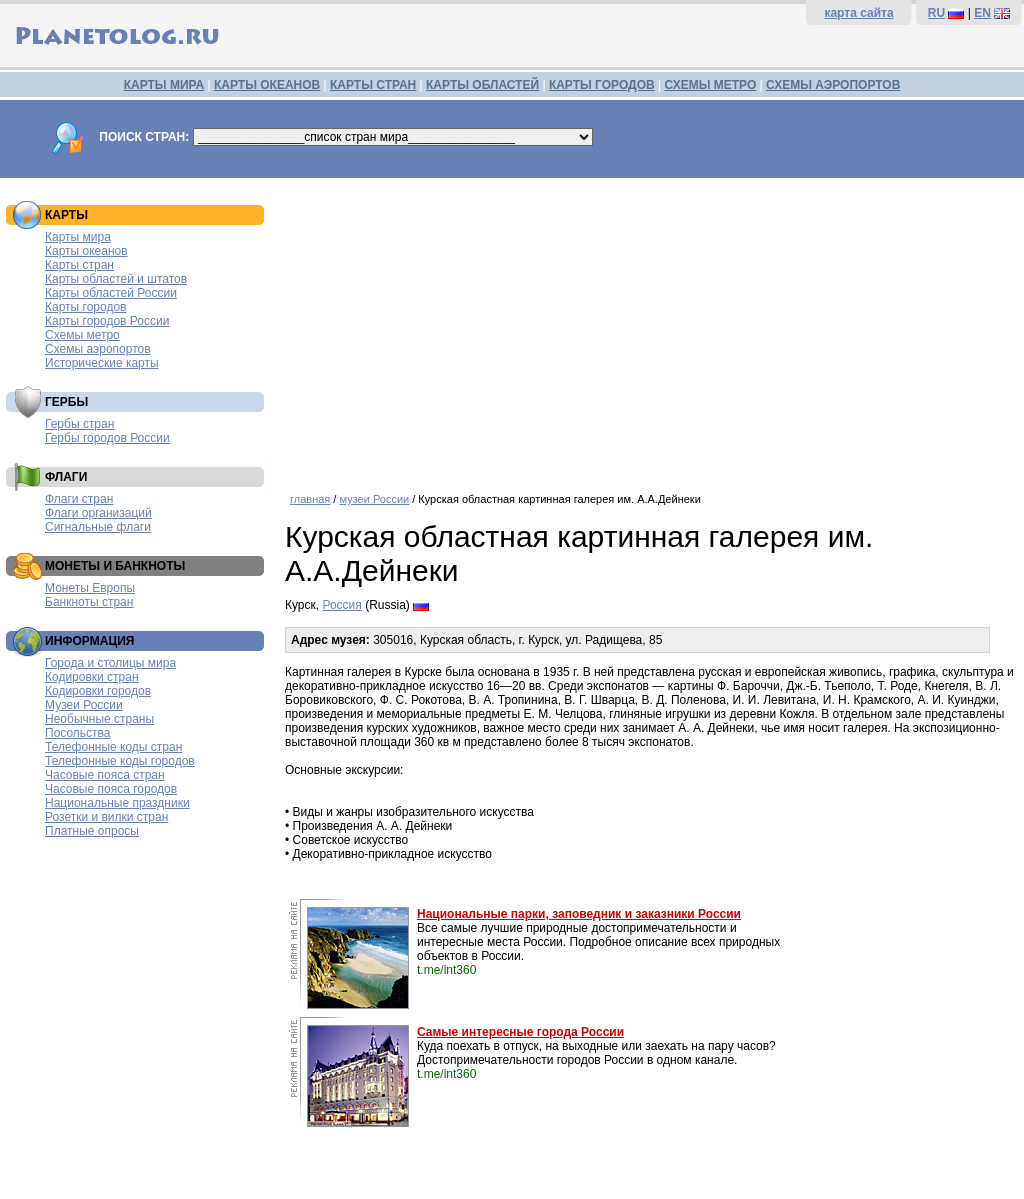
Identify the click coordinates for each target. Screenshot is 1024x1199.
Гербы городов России (107, 438)
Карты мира (78, 237)
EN (982, 13)
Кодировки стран (92, 677)
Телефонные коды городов (120, 761)
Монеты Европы (90, 588)
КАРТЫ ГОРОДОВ (602, 85)
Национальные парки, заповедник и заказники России (579, 914)
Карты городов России (107, 321)
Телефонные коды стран (113, 747)
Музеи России (84, 705)
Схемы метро (82, 335)
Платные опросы (92, 831)
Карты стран (79, 265)
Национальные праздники (117, 803)
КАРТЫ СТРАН (373, 85)
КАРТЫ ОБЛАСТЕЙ (482, 85)
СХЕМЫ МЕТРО (710, 85)
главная (310, 499)
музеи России (374, 499)
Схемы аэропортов (98, 349)
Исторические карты (102, 363)
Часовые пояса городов (111, 789)
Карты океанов (86, 251)
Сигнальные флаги (98, 527)
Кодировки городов (98, 691)
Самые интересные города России (520, 1032)
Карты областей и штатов (116, 279)
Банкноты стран (89, 602)
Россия (341, 605)
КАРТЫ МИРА (164, 85)
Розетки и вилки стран (106, 817)
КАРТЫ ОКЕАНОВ (267, 85)
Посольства (78, 733)
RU (936, 13)
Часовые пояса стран (105, 775)
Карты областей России (111, 293)
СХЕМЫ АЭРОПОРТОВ (833, 85)
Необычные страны (99, 719)
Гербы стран (79, 424)
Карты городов (85, 307)
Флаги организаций (98, 513)
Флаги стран (79, 499)
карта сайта (858, 13)
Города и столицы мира (110, 663)
